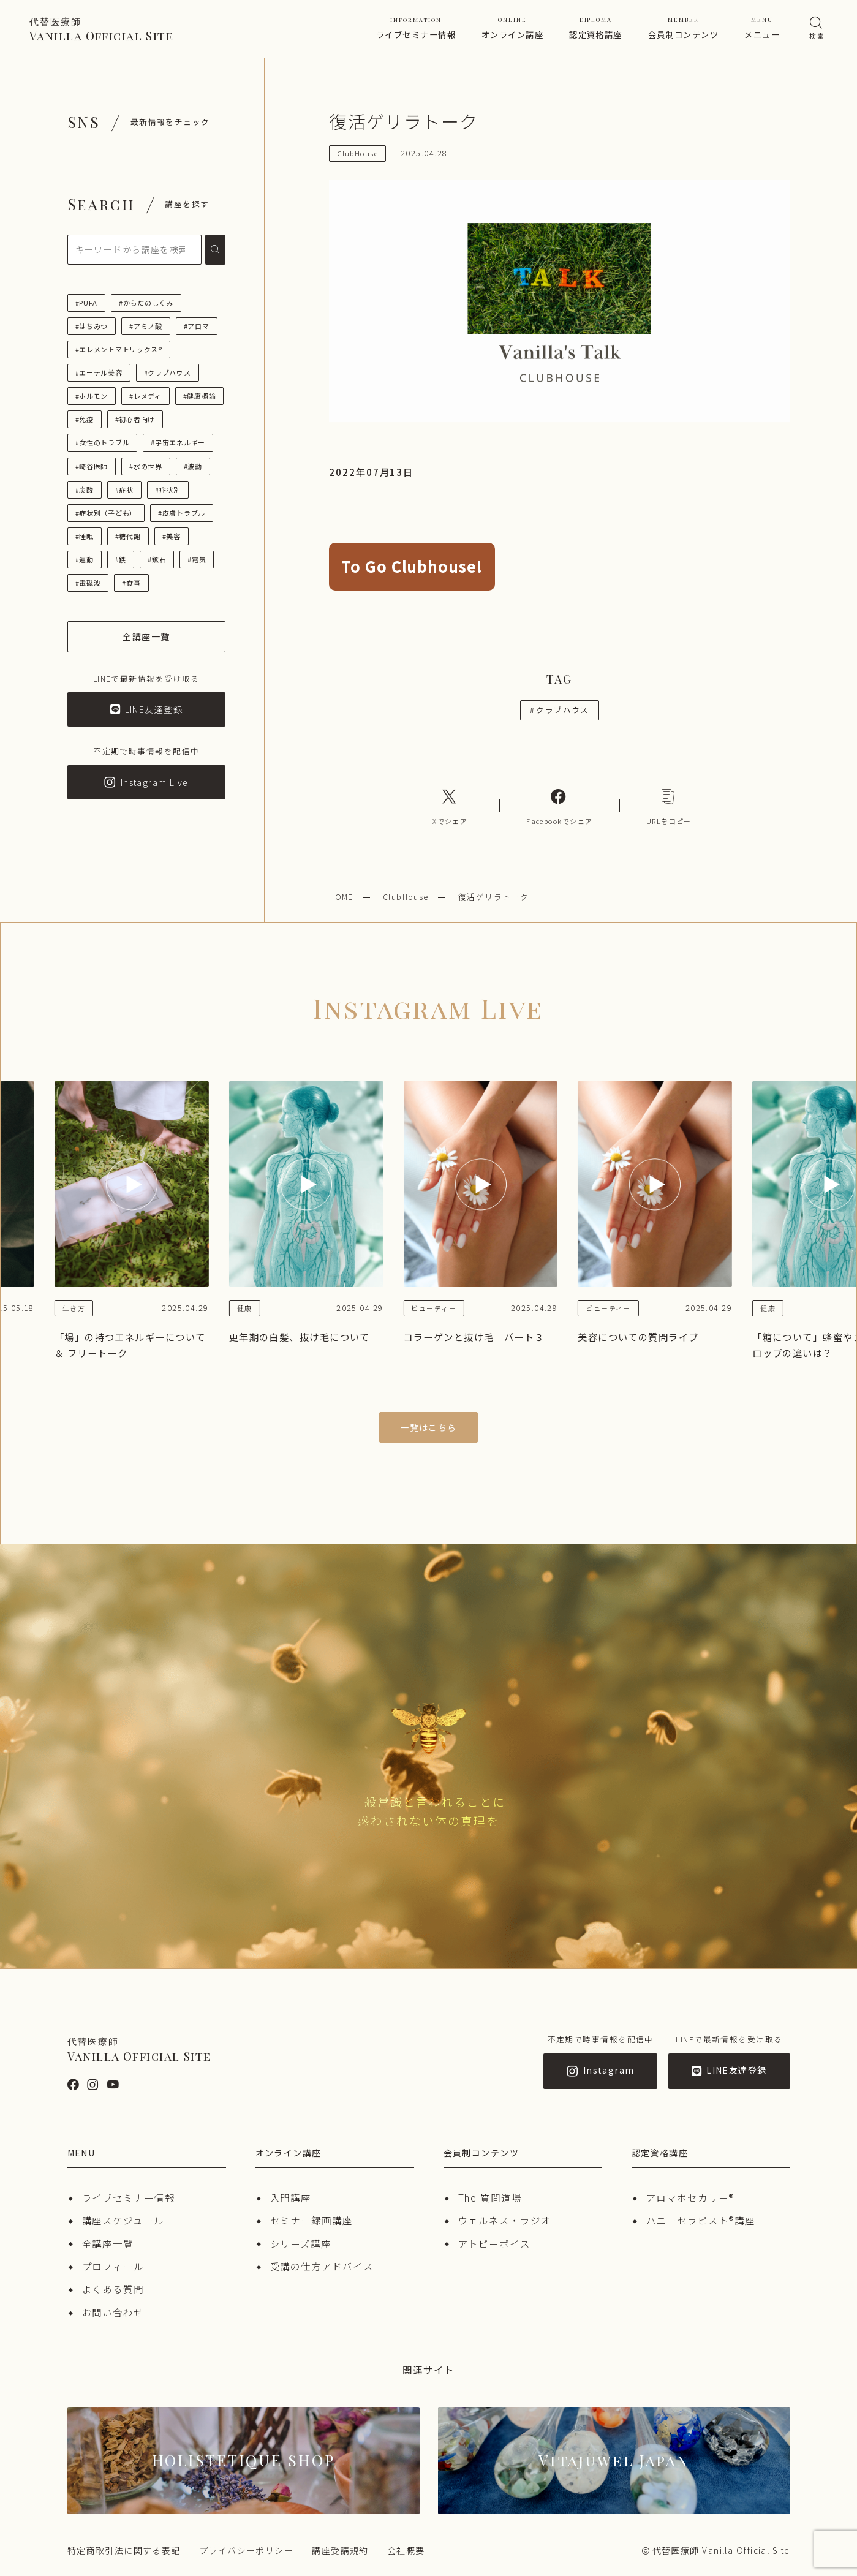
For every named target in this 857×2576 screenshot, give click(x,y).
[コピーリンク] (669, 805)
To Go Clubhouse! (412, 566)
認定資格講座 (595, 28)
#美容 (171, 536)
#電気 (196, 559)
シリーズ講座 (301, 2243)
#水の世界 (145, 466)
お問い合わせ (113, 2312)
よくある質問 (113, 2288)
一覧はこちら (428, 1427)
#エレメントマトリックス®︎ (118, 349)
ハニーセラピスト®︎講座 (700, 2220)
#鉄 (120, 559)
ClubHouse (406, 896)
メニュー (762, 28)
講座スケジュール (123, 2220)
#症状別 (168, 489)
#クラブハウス (167, 372)
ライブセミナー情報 (416, 28)
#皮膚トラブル (181, 513)
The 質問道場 (490, 2197)
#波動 (193, 466)
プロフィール (113, 2266)
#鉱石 (157, 559)
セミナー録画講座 (311, 2220)
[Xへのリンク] (450, 805)
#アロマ (197, 326)
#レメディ (145, 396)
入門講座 (291, 2197)
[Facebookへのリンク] (559, 805)
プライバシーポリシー (246, 2550)
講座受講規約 (340, 2550)
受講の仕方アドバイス (322, 2266)
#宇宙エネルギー (178, 442)
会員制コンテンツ (683, 28)
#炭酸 (84, 489)
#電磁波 (88, 582)
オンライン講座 (512, 28)
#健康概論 (199, 396)
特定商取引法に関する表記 (124, 2550)
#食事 (131, 582)
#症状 (124, 489)
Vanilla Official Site (101, 29)
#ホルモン (91, 396)
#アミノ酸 (145, 326)
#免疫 (84, 419)
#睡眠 (84, 536)
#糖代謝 (128, 536)
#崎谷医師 (91, 466)
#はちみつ (91, 326)
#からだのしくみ (146, 303)
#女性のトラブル (102, 442)
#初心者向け (135, 419)
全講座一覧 (108, 2243)
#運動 (84, 559)
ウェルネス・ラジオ (504, 2220)
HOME (341, 896)
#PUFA (86, 303)
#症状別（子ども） (106, 513)
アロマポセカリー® (690, 2197)
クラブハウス (559, 710)
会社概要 (406, 2550)
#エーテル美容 (99, 372)
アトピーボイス (494, 2243)
